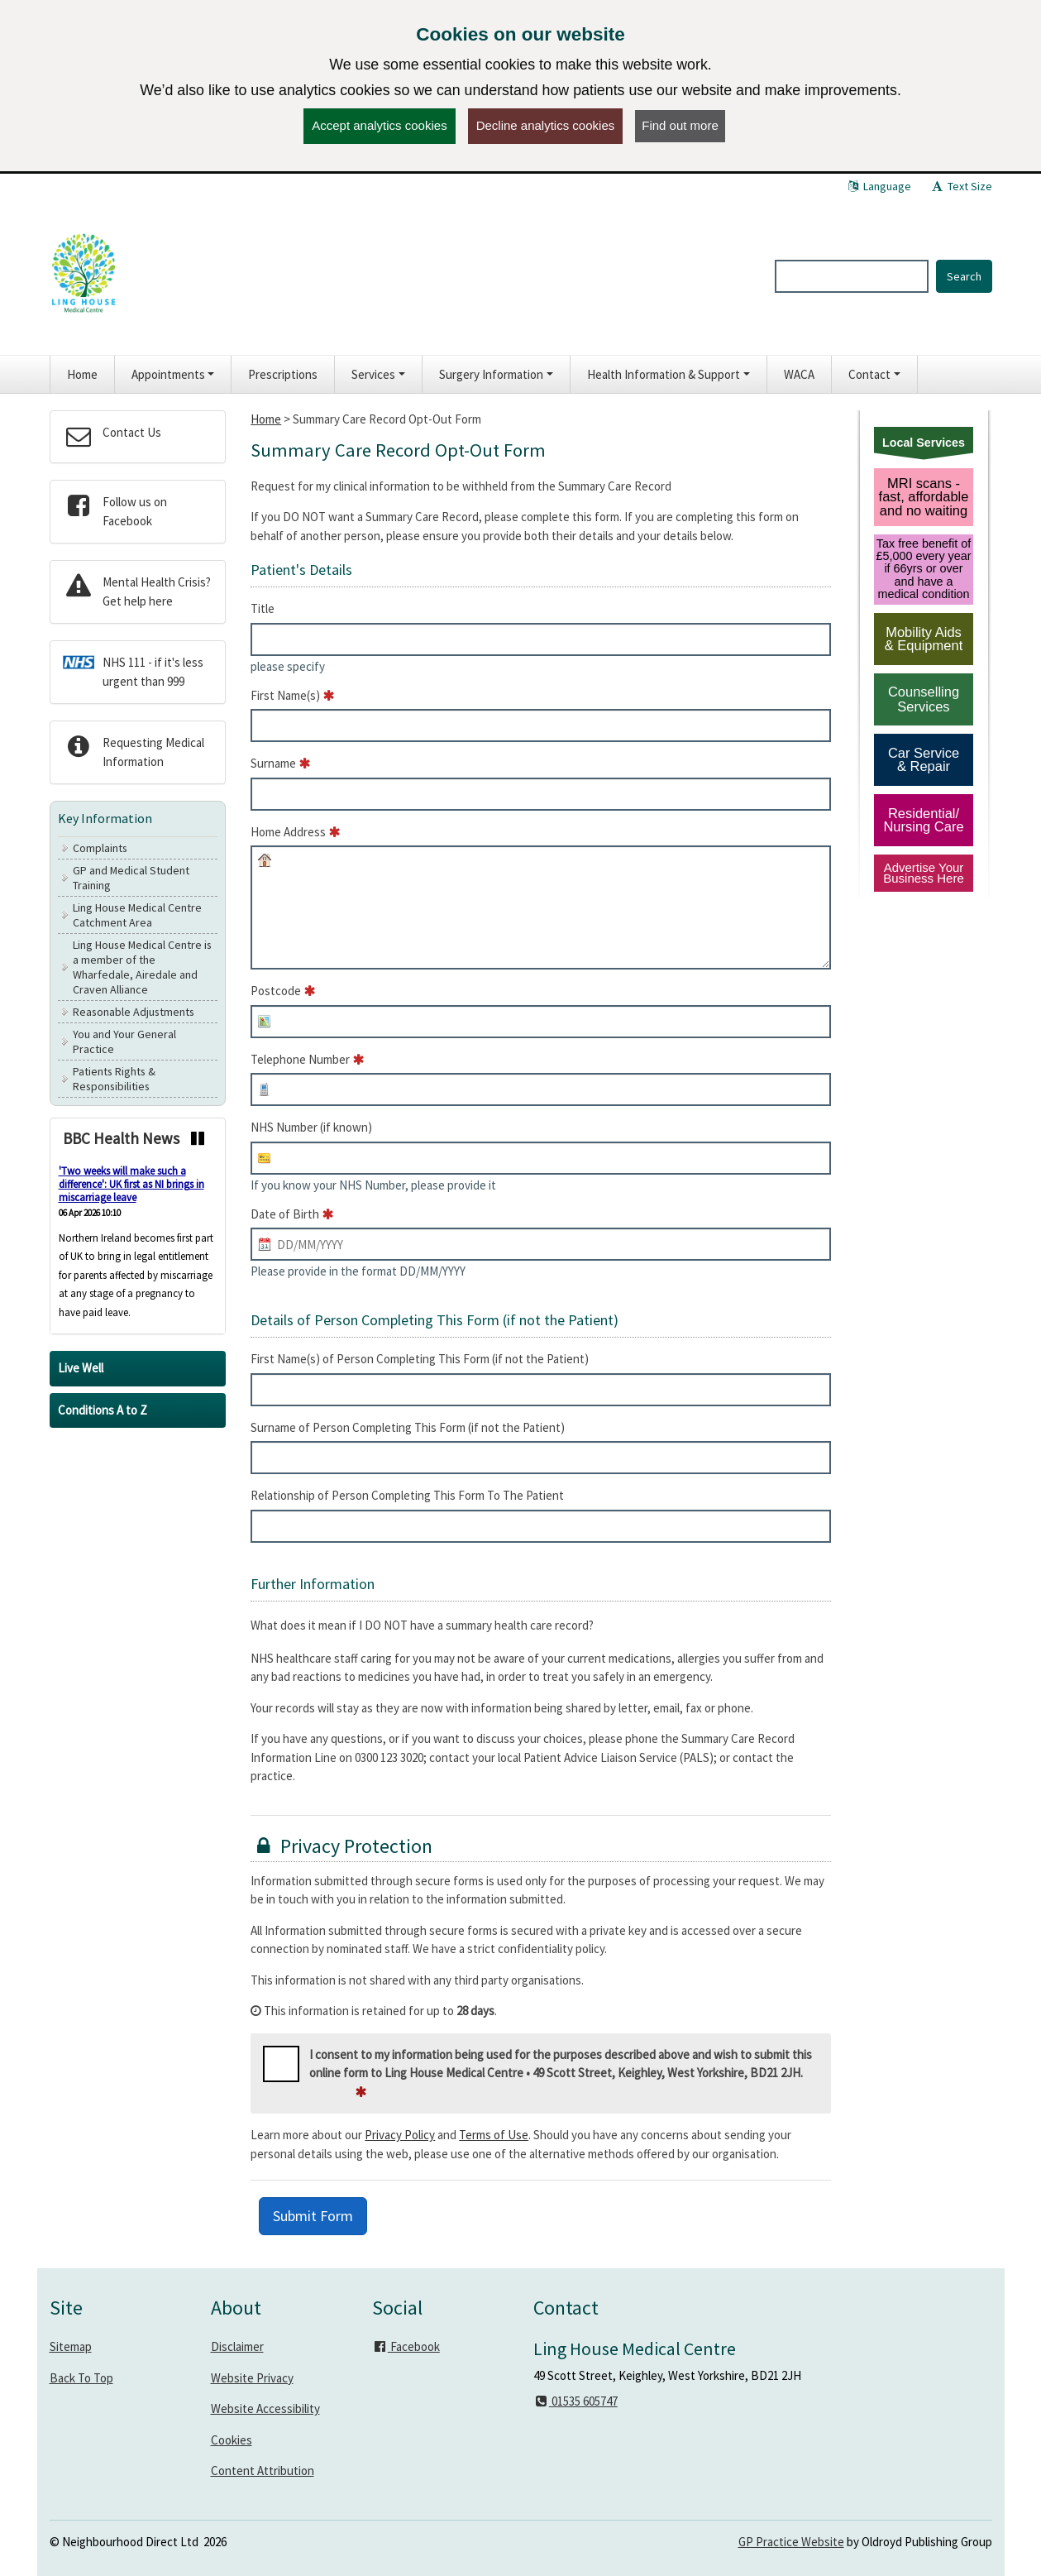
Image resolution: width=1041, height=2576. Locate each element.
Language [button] (878, 186)
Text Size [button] (961, 186)
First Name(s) (285, 695)
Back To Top (81, 2378)
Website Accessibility (265, 2408)
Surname (273, 763)
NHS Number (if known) (311, 1127)
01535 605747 (575, 2401)
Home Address (288, 832)
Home (266, 419)
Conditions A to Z (102, 1410)
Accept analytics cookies (379, 125)
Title (263, 608)
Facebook (406, 2346)
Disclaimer (237, 2346)
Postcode (276, 990)
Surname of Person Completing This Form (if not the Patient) (408, 1427)
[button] (173, 374)
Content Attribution (262, 2470)
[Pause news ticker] (197, 1138)
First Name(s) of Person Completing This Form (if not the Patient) (420, 1359)
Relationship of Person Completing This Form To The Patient (407, 1495)
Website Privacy (252, 2378)
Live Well (80, 1368)
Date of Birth (285, 1214)
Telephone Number (300, 1059)
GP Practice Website (791, 2542)
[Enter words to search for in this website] (852, 276)
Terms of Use (493, 2135)
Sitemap (71, 2346)
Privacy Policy (400, 2135)
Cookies (231, 2440)
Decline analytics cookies (545, 125)
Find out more (680, 125)
